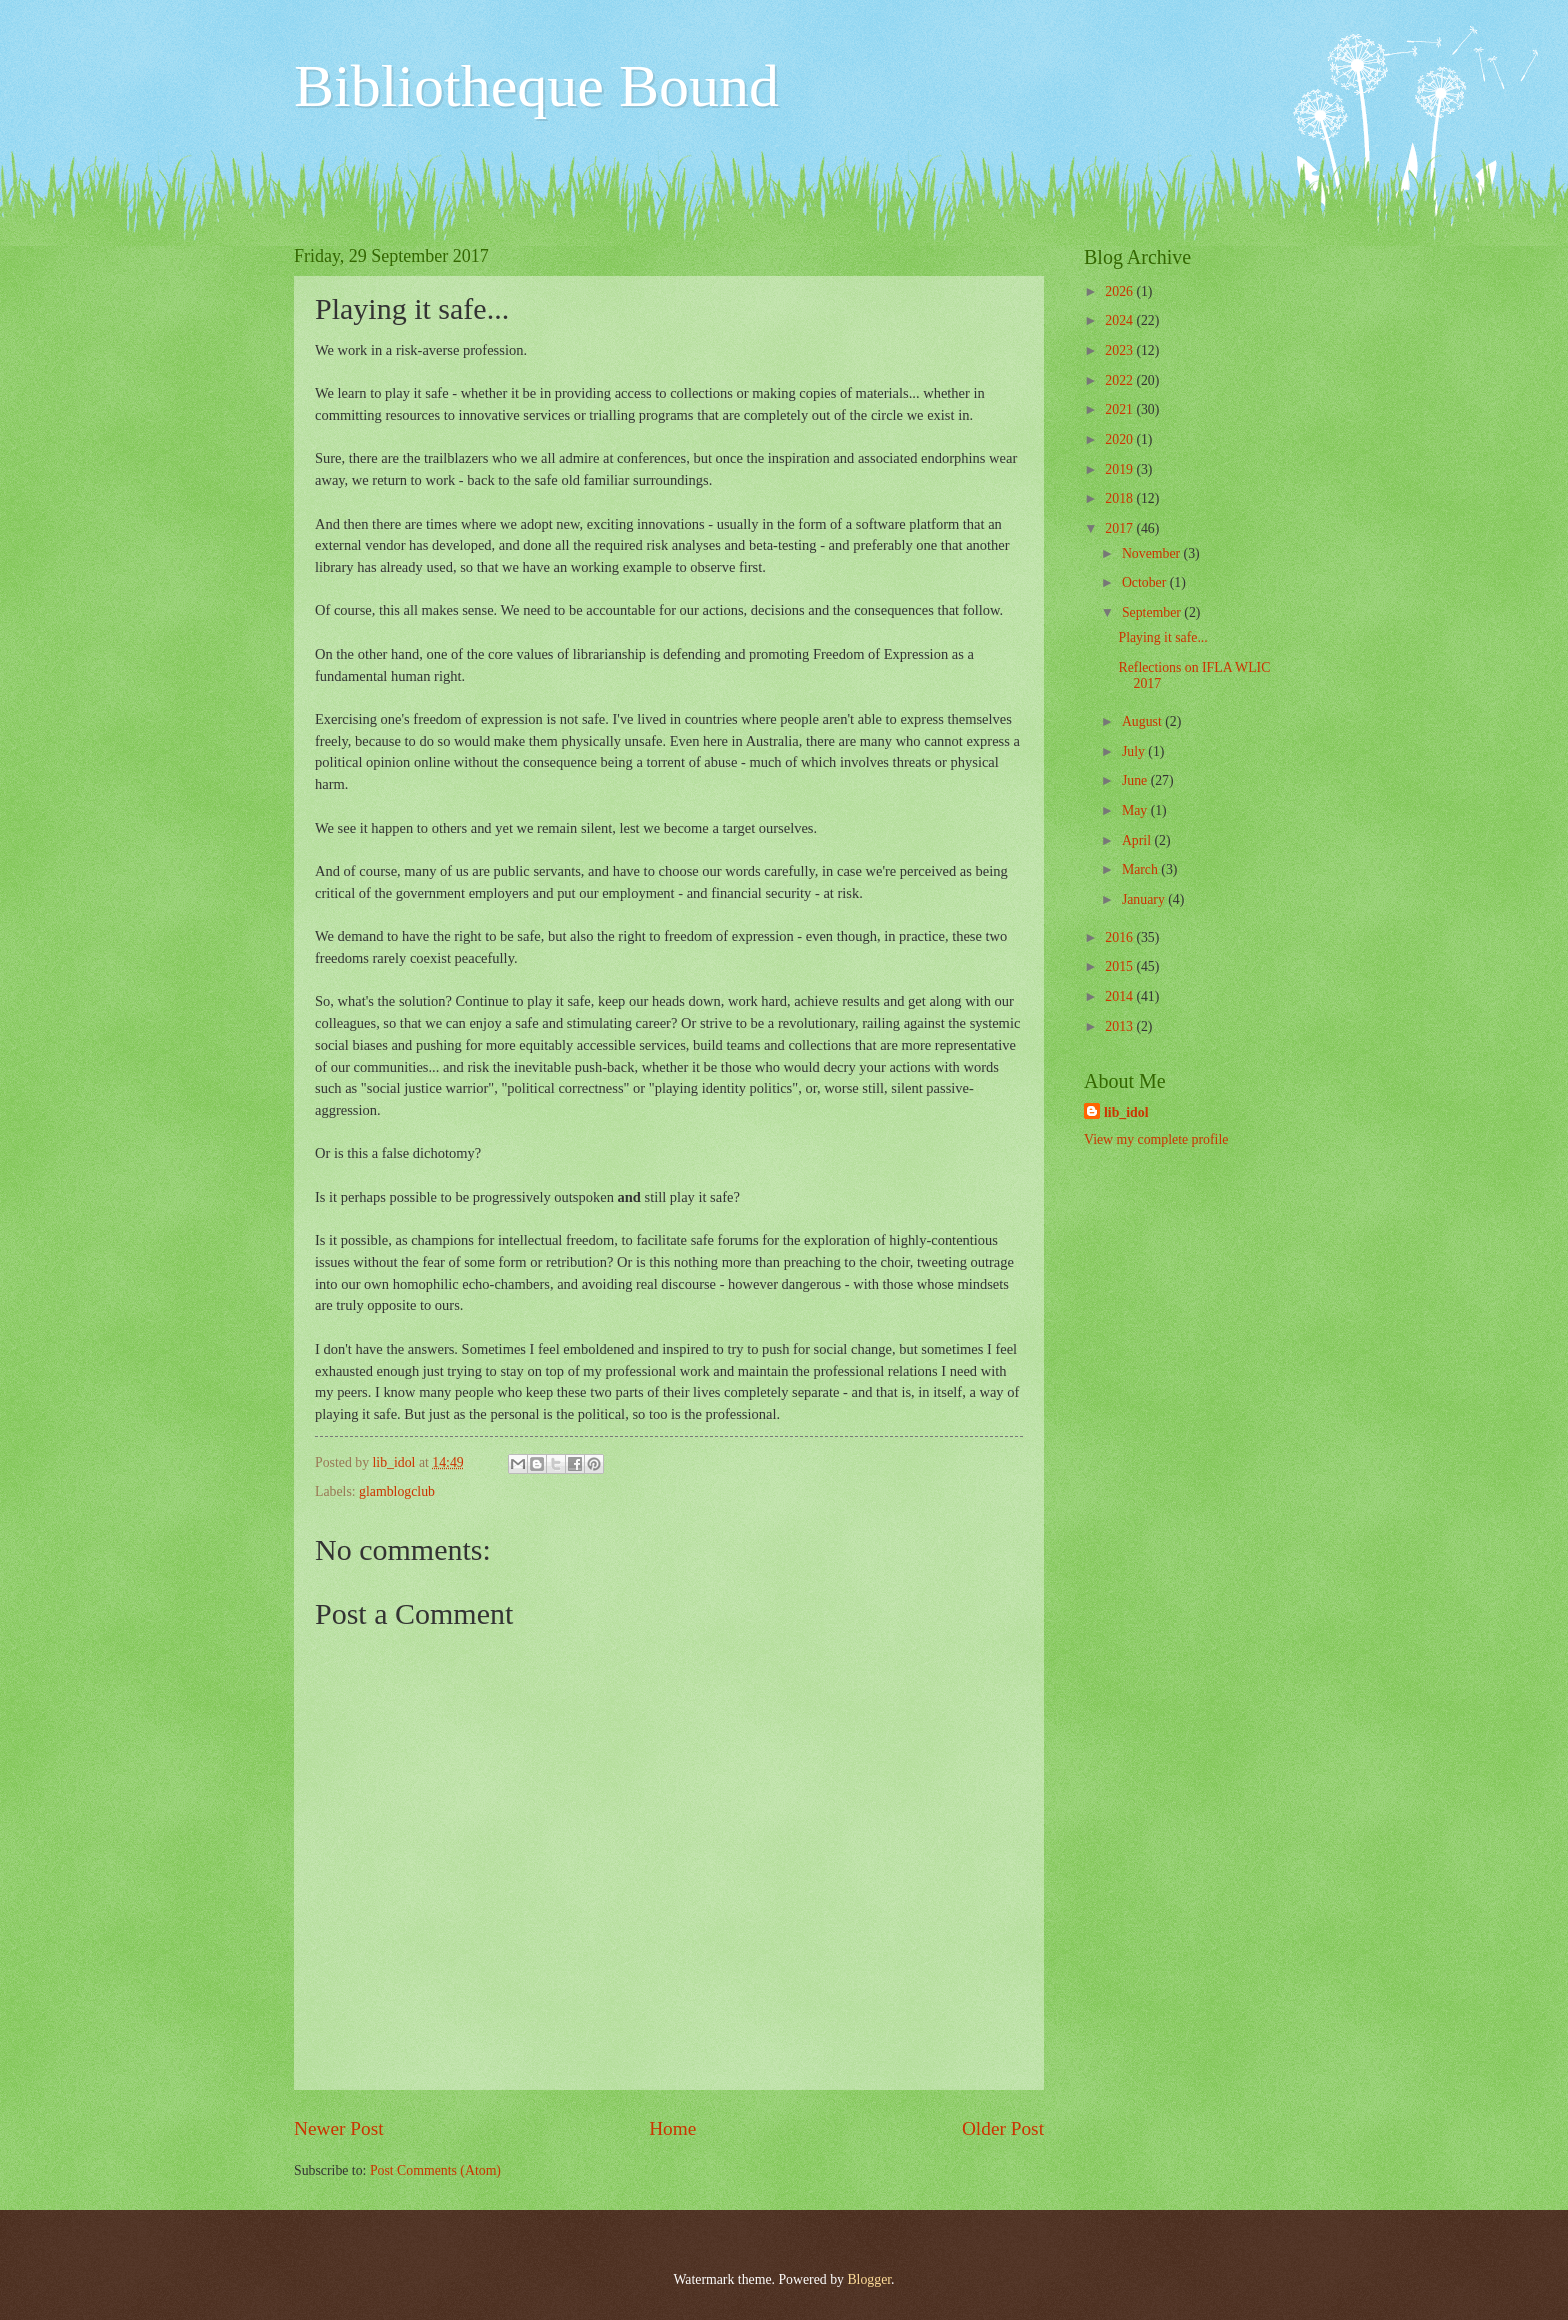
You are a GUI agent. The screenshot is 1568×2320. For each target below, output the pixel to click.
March (1141, 869)
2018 (1120, 498)
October (1146, 582)
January (1145, 899)
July (1135, 751)
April (1138, 840)
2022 (1120, 380)
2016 (1120, 937)
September (1153, 612)
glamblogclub (397, 1491)
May (1136, 810)
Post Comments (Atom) (435, 2170)
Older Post (1003, 2128)
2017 (1120, 528)
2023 (1120, 350)
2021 (1120, 409)
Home (672, 2128)
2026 (1120, 291)
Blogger (869, 2279)
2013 (1120, 1026)
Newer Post (339, 2128)
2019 (1120, 469)
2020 (1120, 439)
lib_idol (1126, 1112)
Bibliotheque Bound (536, 86)
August (1143, 721)
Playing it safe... (1162, 637)
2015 (1120, 966)
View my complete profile (1156, 1139)
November (1153, 553)
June (1136, 780)
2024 (1120, 320)
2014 (1120, 996)
